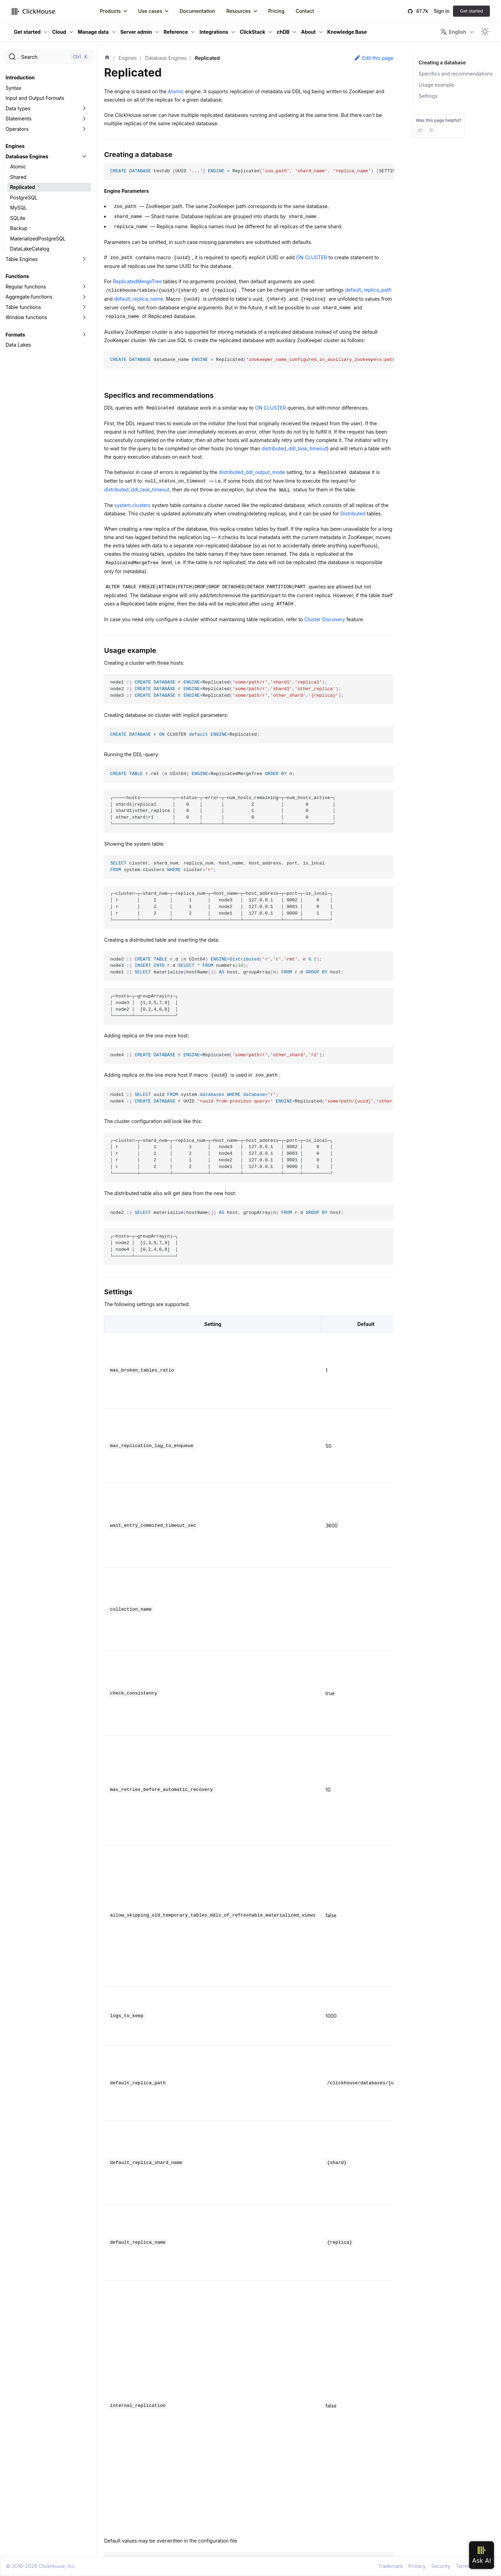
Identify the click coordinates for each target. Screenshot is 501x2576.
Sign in (442, 11)
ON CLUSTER (311, 257)
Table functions (23, 307)
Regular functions (26, 287)
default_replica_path (368, 290)
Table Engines (22, 259)
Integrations (213, 32)
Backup (18, 228)
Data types (18, 108)
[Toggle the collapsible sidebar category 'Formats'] (84, 334)
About (308, 32)
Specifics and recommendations (456, 74)
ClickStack (252, 32)
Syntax (13, 88)
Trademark (390, 2566)
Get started (471, 11)
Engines (15, 146)
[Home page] (107, 58)
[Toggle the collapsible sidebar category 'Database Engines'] (84, 156)
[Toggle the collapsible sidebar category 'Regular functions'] (84, 286)
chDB (283, 32)
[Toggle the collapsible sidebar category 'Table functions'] (84, 307)
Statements (19, 118)
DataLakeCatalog (29, 249)
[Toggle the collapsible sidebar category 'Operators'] (84, 129)
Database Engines (27, 156)
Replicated (22, 187)
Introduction (20, 77)
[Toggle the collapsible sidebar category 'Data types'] (84, 108)
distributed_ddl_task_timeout (294, 448)
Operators (17, 129)
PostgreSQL (23, 197)
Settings (428, 96)
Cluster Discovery (324, 619)
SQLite (17, 218)
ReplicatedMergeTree (137, 281)
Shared (18, 177)
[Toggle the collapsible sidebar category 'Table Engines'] (84, 259)
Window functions (26, 317)
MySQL (18, 208)
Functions (17, 276)
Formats (15, 335)
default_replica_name (138, 299)
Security (440, 2566)
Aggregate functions (29, 297)
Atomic (18, 166)
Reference (176, 32)
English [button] (453, 32)
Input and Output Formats (35, 98)
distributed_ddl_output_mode (252, 472)
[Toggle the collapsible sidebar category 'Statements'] (84, 118)
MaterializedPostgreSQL (37, 239)
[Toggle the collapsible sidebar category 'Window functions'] (84, 317)
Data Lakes (18, 345)
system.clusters (132, 505)
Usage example (436, 85)
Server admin (136, 32)
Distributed (352, 513)
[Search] (49, 56)
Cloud (59, 32)
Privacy (417, 2566)
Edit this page (373, 57)
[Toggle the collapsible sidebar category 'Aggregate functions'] (84, 296)
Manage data (93, 32)
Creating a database (442, 62)
